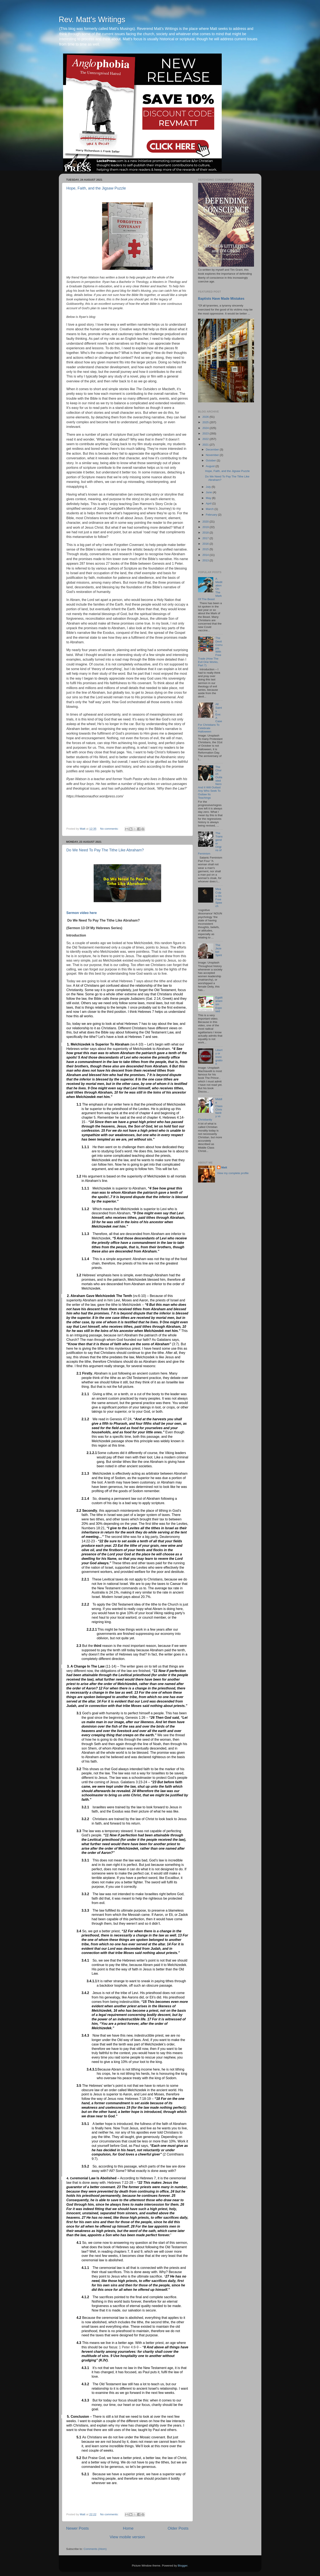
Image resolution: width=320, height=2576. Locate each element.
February (212, 514)
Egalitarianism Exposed (219, 1004)
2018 (205, 532)
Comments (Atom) (95, 2548)
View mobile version (127, 2537)
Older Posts (178, 2528)
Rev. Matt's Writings (92, 19)
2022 (205, 439)
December (213, 449)
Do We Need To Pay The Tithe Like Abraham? (105, 850)
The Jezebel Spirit (218, 950)
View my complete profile (233, 1173)
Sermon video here (81, 913)
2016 (205, 543)
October (211, 460)
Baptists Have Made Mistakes (221, 298)
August (211, 466)
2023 (205, 433)
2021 (205, 444)
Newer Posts (77, 2528)
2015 (205, 549)
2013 (205, 560)
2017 (205, 538)
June (209, 492)
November (213, 455)
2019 (205, 527)
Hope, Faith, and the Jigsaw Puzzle (96, 188)
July (209, 486)
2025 (205, 422)
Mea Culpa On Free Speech (218, 897)
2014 (205, 554)
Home (128, 2528)
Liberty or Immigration (219, 1056)
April (209, 503)
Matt (224, 1167)
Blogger (183, 2565)
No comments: (109, 828)
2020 (205, 521)
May (209, 498)
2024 (205, 428)
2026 (205, 416)
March (210, 509)
